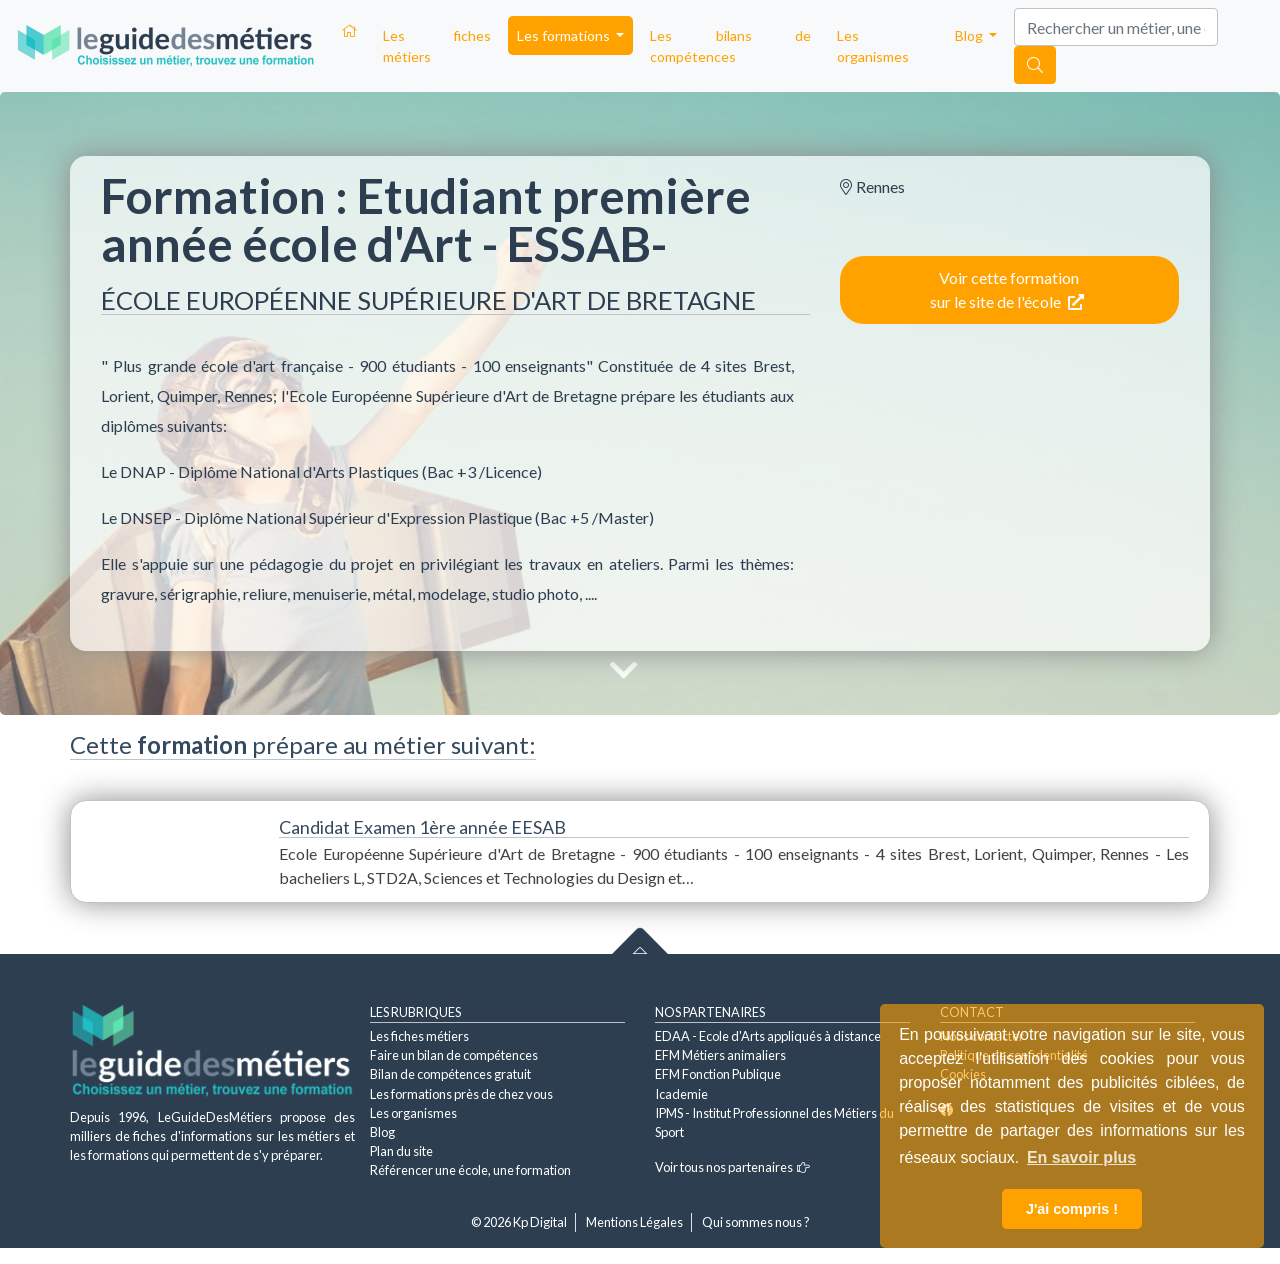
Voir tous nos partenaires (732, 1167)
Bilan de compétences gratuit (450, 1074)
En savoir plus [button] (1081, 1157)
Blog (382, 1132)
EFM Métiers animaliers (720, 1055)
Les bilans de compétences (730, 46)
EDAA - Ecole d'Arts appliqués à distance (768, 1036)
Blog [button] (970, 35)
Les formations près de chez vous (461, 1094)
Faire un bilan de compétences (454, 1055)
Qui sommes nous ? (756, 1222)
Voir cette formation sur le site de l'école (1007, 289)
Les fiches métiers (437, 46)
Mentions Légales (634, 1222)
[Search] (1116, 27)
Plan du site (401, 1151)
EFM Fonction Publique (718, 1074)
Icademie (681, 1094)
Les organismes (873, 46)
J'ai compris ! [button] (1072, 1209)
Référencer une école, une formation (470, 1170)
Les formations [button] (565, 35)
